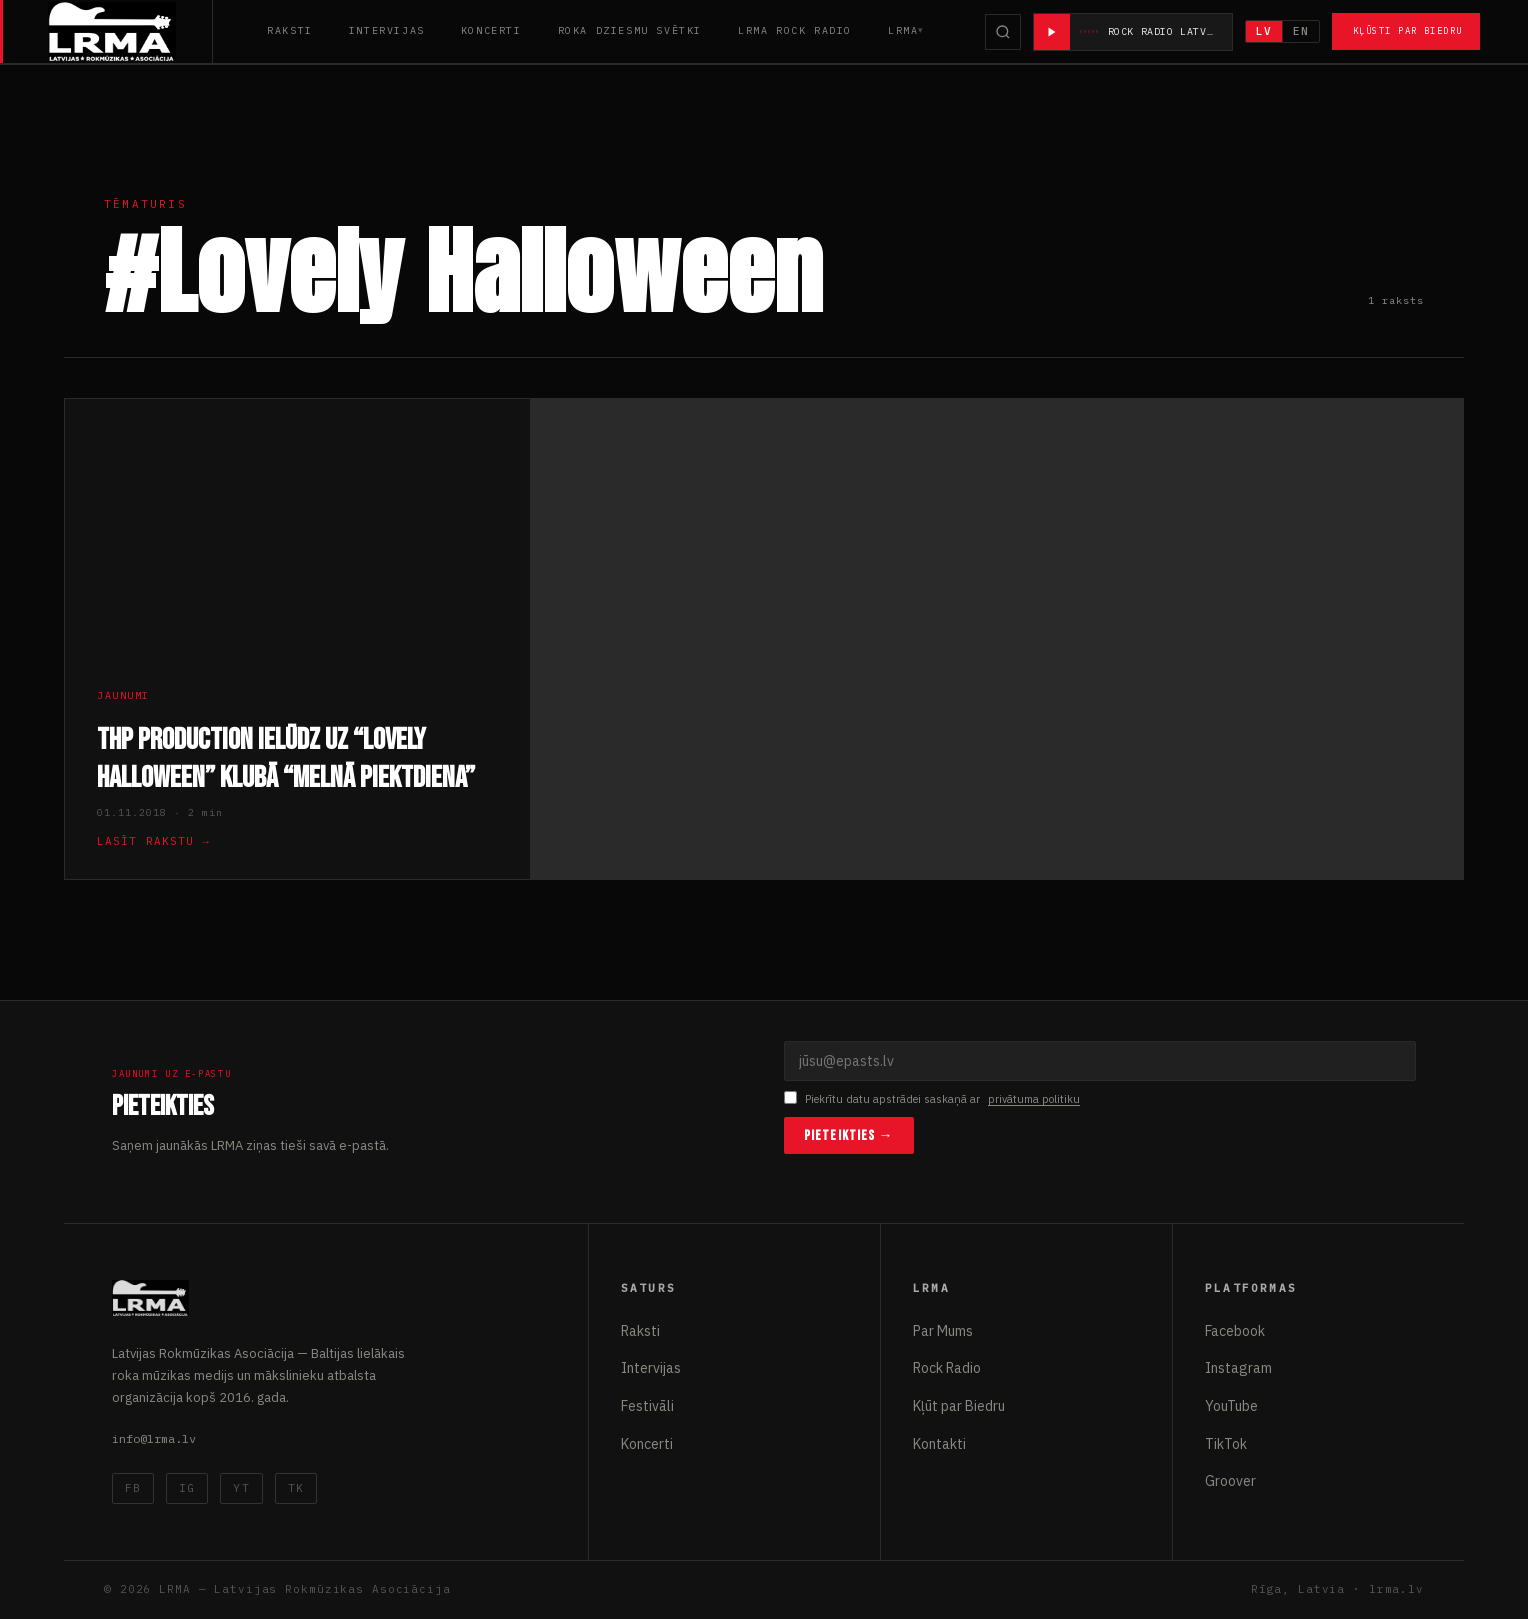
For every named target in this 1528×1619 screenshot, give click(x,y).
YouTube (1231, 1406)
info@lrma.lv (154, 1438)
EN (1301, 31)
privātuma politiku (1034, 1099)
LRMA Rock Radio (795, 30)
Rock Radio (947, 1368)
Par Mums (943, 1331)
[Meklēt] (1003, 32)
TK (296, 1488)
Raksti (290, 30)
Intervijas (387, 30)
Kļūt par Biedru (959, 1406)
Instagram (1238, 1368)
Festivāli (647, 1406)
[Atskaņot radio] (1052, 32)
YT (241, 1488)
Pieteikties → (849, 1135)
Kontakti (939, 1444)
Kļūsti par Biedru (1407, 30)
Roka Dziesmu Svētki (630, 30)
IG (187, 1488)
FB (133, 1488)
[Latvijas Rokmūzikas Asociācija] (130, 31)
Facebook (1235, 1331)
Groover (1230, 1481)
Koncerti (491, 30)
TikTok (1226, 1444)
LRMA (903, 30)
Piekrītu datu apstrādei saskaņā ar (932, 1099)
